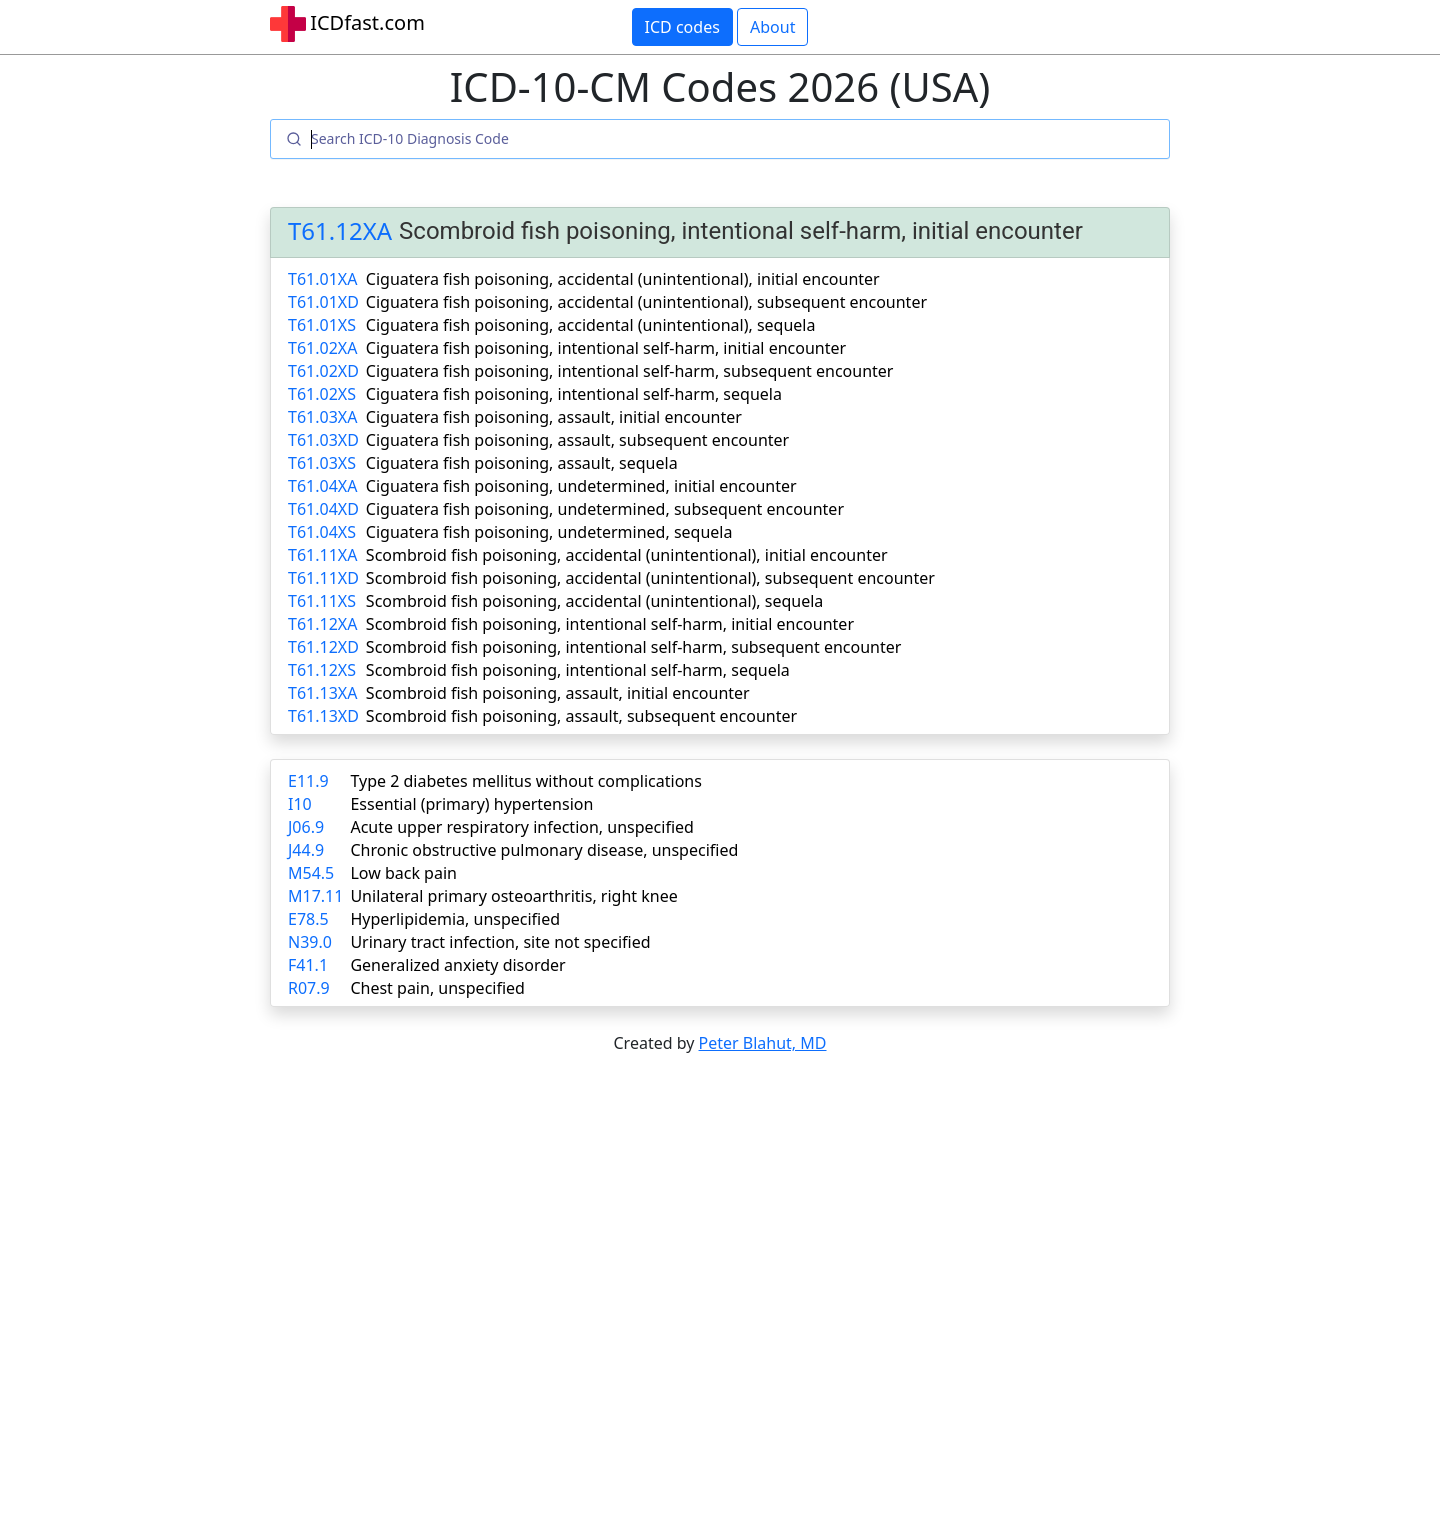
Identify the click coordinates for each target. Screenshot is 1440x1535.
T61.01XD (323, 302)
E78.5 (308, 919)
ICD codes (682, 27)
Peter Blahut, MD (763, 1043)
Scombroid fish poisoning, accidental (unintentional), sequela (594, 601)
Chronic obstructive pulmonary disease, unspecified (544, 850)
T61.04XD (323, 509)
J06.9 (306, 827)
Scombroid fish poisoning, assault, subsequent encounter (581, 716)
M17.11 (315, 896)
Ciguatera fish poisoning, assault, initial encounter (554, 417)
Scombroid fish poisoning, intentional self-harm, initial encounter (610, 624)
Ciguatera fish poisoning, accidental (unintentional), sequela (591, 325)
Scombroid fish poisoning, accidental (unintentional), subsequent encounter (650, 578)
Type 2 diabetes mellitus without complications (525, 781)
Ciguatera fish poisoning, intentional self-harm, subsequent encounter (630, 371)
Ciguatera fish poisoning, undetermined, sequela (549, 532)
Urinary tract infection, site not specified (500, 942)
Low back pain (403, 873)
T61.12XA (340, 231)
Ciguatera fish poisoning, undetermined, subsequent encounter (605, 509)
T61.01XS (322, 325)
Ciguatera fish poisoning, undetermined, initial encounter (581, 486)
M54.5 (311, 873)
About (772, 27)
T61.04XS (322, 532)
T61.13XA (322, 693)
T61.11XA (322, 555)
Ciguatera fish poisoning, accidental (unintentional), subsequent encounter (646, 302)
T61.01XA (322, 279)
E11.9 (308, 781)
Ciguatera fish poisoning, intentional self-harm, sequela (574, 394)
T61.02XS (322, 394)
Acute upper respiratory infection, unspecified (521, 827)
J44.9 (306, 850)
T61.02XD (323, 371)
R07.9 (309, 988)
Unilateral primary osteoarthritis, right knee (513, 896)
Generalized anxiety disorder (457, 965)
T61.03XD (323, 440)
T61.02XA (322, 348)
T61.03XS (322, 463)
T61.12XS (322, 670)
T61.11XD (323, 578)
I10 (300, 804)
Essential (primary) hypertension (471, 804)
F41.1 (308, 965)
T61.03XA (322, 417)
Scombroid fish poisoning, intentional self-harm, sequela (578, 670)
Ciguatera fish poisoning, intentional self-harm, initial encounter (606, 348)
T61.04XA (322, 486)
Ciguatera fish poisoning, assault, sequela (522, 463)
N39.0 (310, 942)
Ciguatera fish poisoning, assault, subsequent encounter (577, 440)
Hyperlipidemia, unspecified (455, 919)
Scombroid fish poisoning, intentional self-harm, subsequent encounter (633, 647)
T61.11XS (322, 601)
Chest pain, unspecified (437, 988)
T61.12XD (323, 647)
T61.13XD (323, 716)
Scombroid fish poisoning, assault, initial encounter (558, 693)
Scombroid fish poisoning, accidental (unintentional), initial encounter (627, 555)
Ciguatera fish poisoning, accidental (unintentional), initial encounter (623, 279)
